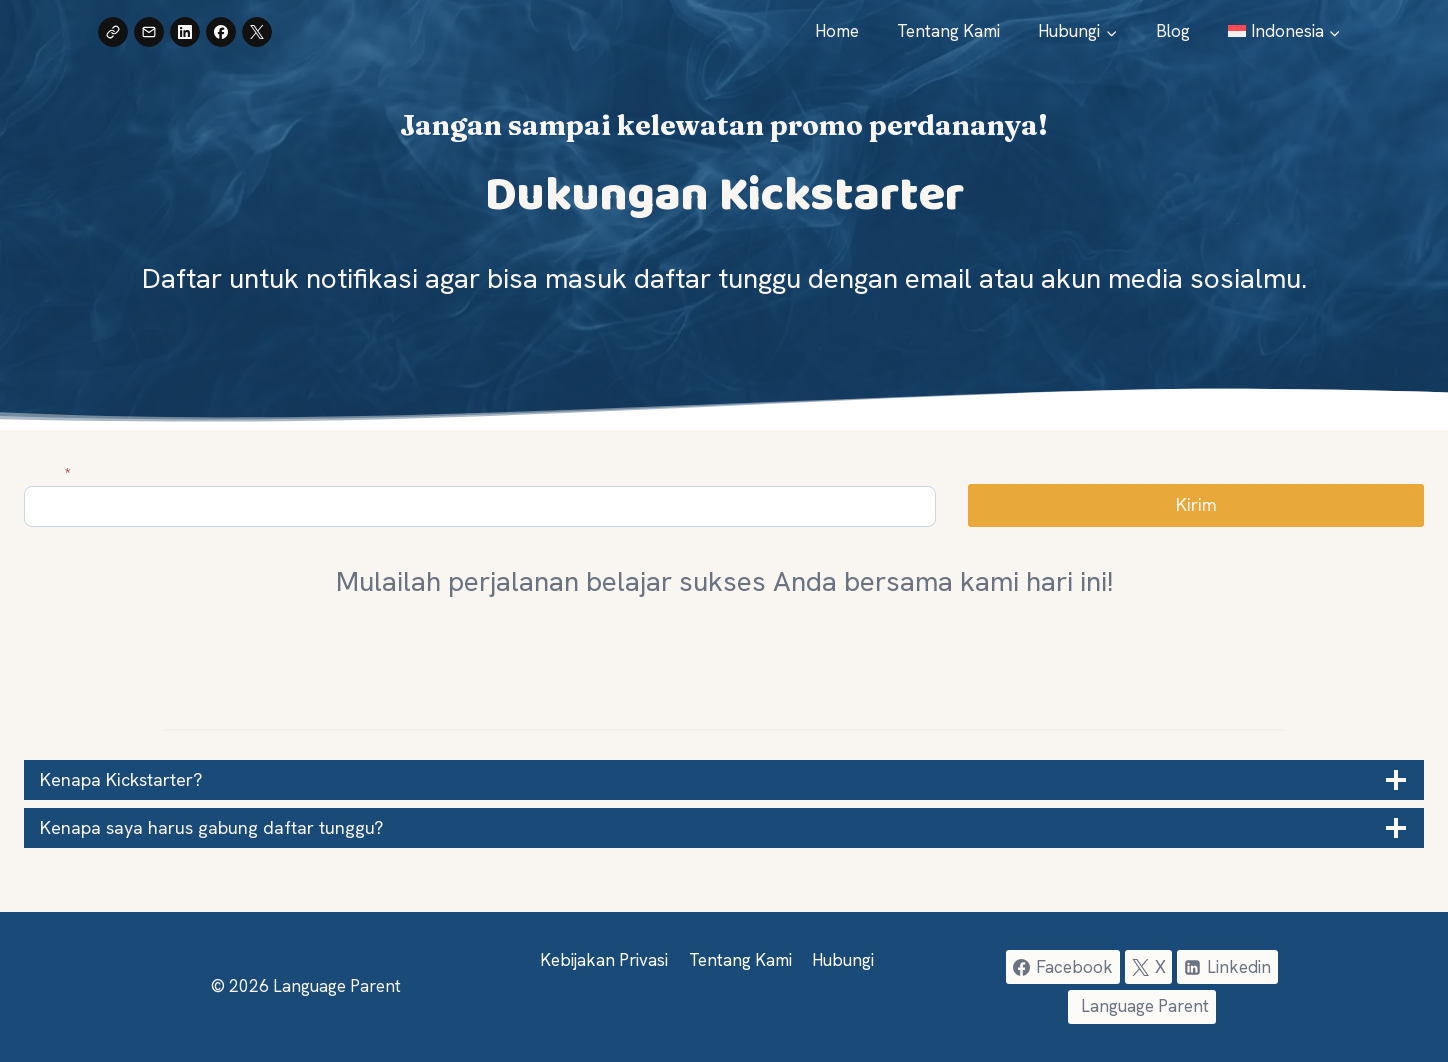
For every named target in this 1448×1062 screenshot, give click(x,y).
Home (837, 31)
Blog (1173, 31)
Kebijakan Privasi (604, 960)
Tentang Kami (948, 31)
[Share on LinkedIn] (185, 32)
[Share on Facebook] (221, 32)
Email (47, 473)
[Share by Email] (149, 32)
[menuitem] (1284, 32)
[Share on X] (257, 32)
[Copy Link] (113, 32)
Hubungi (843, 960)
